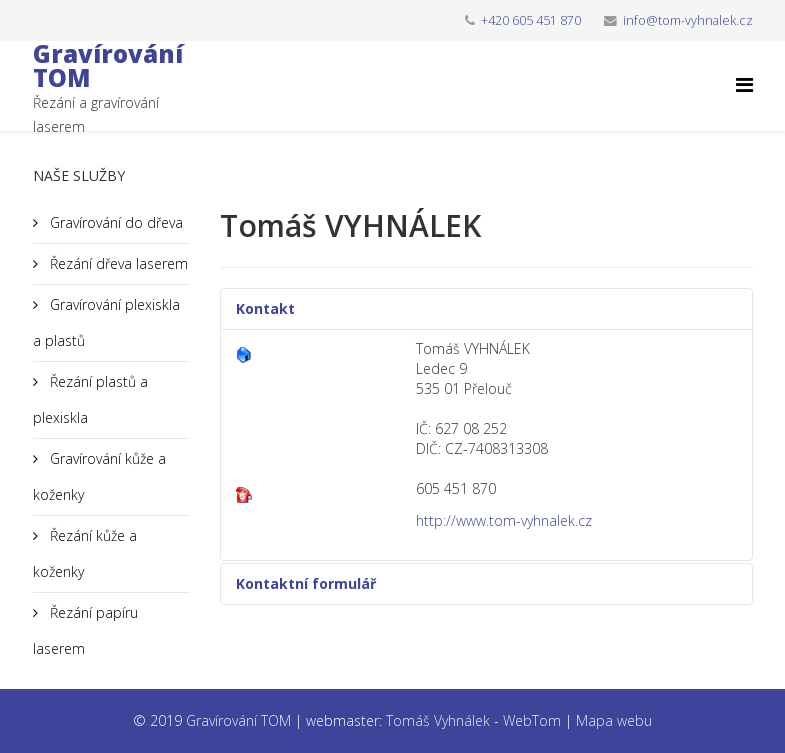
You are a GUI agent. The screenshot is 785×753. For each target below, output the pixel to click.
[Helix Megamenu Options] (744, 84)
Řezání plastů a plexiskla (90, 399)
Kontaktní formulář (306, 583)
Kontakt (265, 308)
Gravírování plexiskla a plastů (106, 322)
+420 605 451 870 (531, 20)
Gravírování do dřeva (114, 222)
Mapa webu (614, 720)
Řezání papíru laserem (85, 630)
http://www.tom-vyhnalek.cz (504, 520)
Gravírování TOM (108, 66)
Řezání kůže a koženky (85, 553)
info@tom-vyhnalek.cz (688, 20)
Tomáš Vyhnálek (438, 720)
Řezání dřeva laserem (117, 263)
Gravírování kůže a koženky (99, 476)
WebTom (532, 720)
